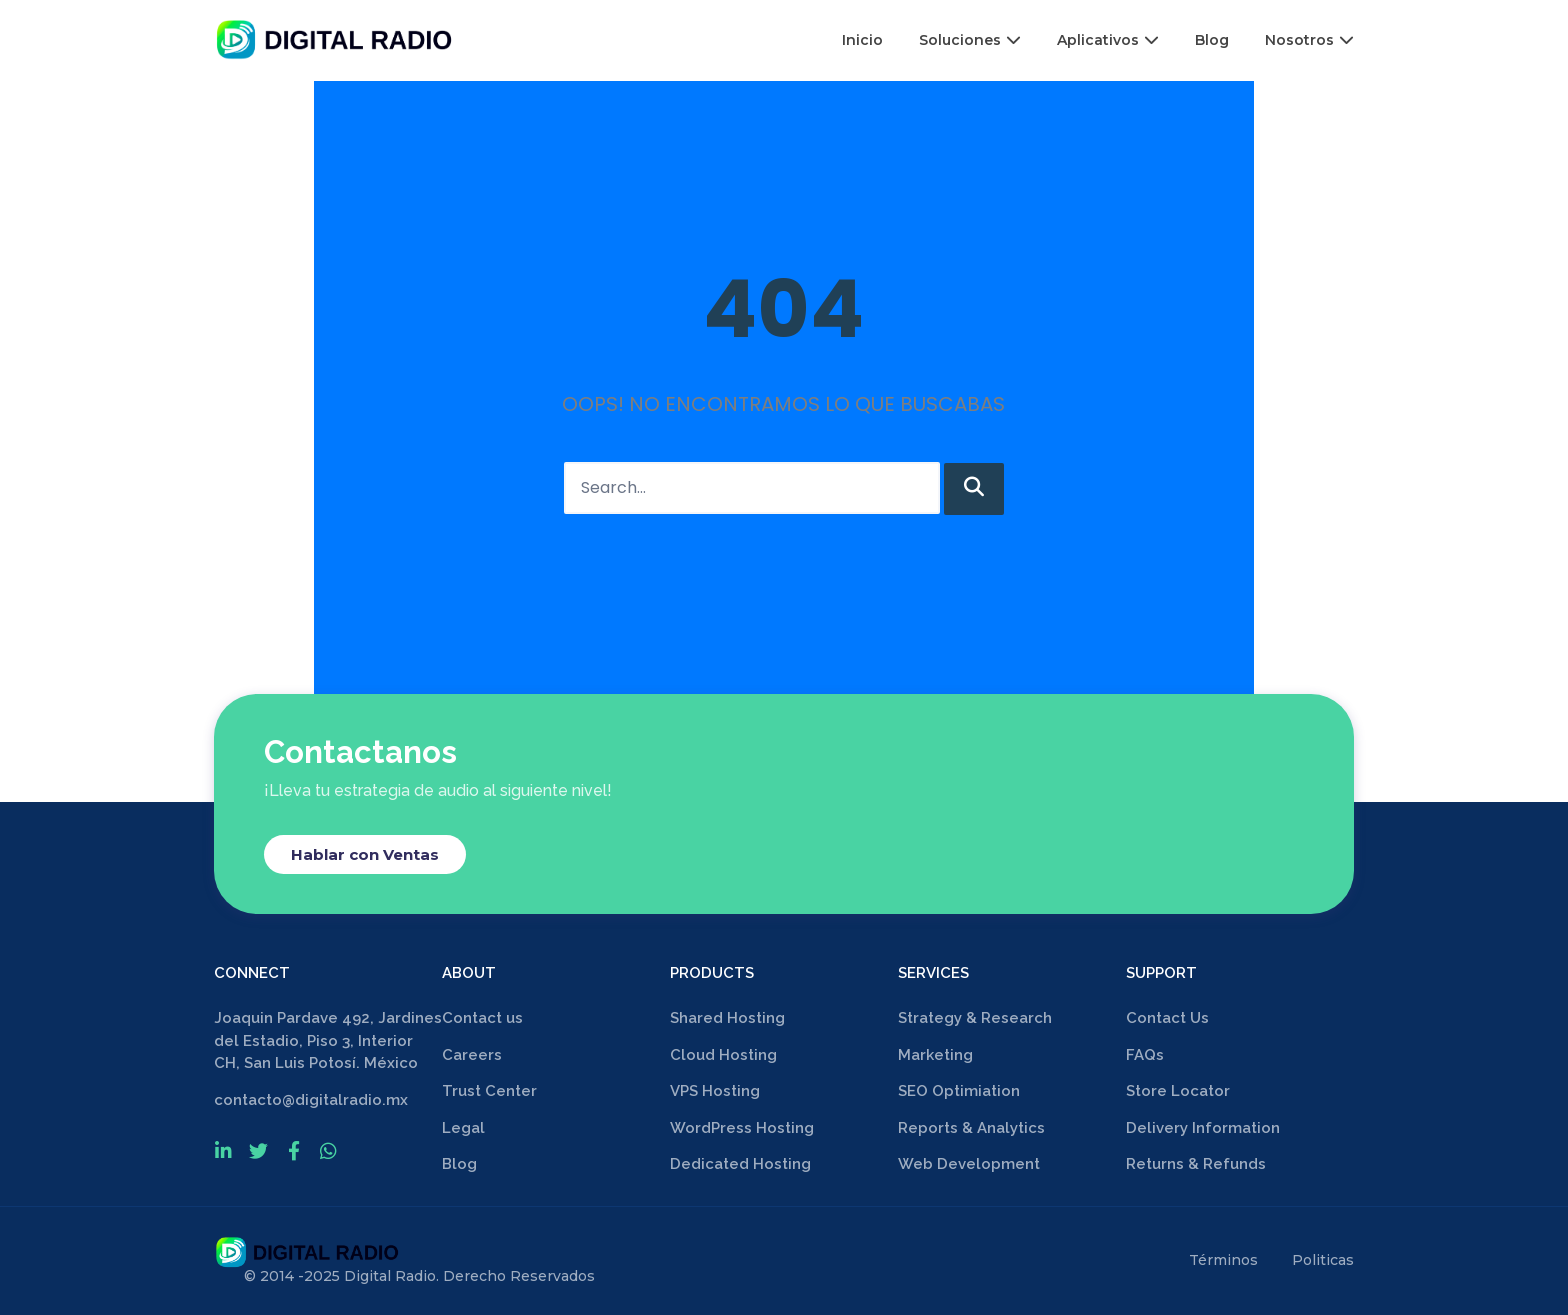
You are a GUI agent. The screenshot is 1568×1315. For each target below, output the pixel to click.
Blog (1212, 40)
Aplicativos (1108, 40)
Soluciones (970, 40)
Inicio (862, 40)
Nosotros (1309, 40)
